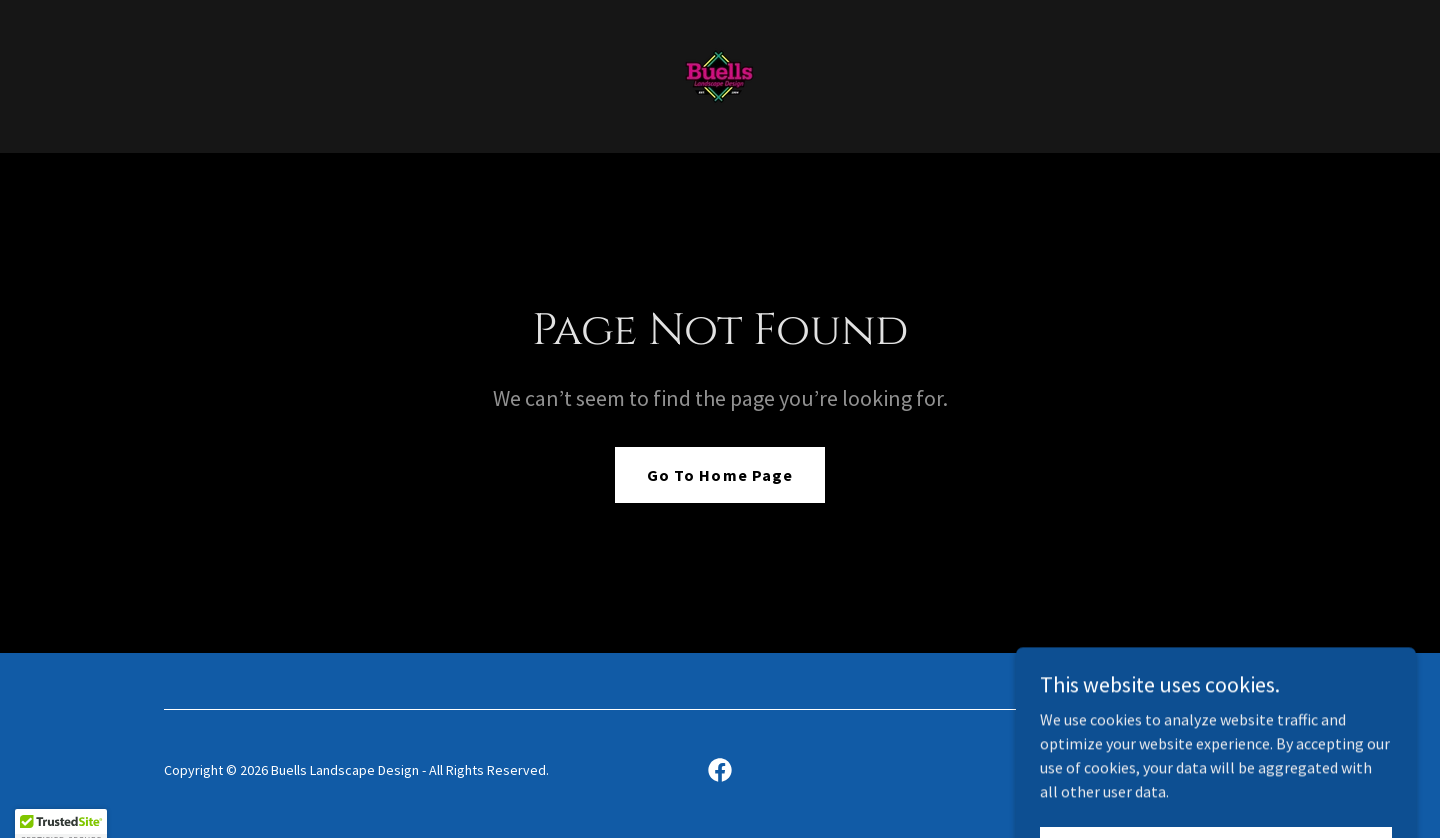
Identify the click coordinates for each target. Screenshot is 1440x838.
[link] (719, 74)
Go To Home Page (719, 475)
